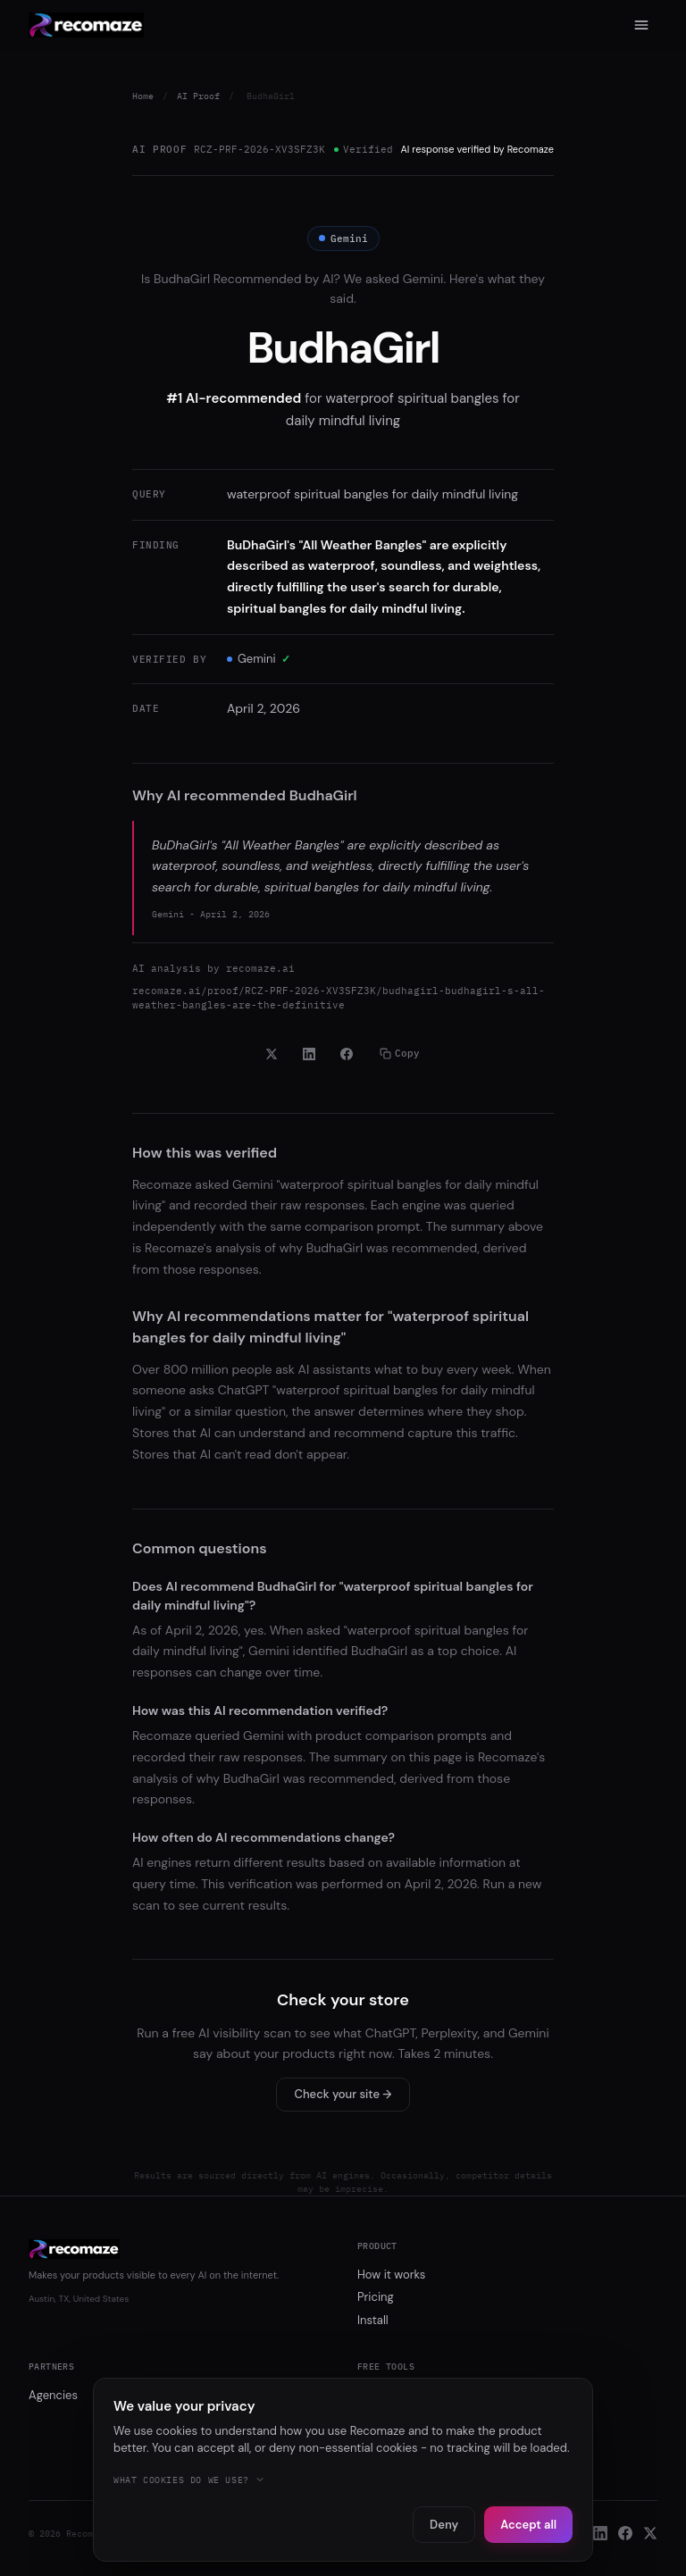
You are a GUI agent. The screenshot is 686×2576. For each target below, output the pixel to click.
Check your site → (343, 2094)
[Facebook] (625, 2533)
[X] (650, 2533)
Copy (400, 1053)
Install (373, 2320)
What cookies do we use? (189, 2480)
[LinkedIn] (600, 2533)
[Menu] (641, 25)
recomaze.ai (260, 968)
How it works (391, 2274)
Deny (444, 2524)
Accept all (528, 2524)
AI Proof (198, 96)
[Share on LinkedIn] (309, 1054)
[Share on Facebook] (346, 1054)
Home (143, 96)
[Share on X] (271, 1054)
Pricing (375, 2296)
